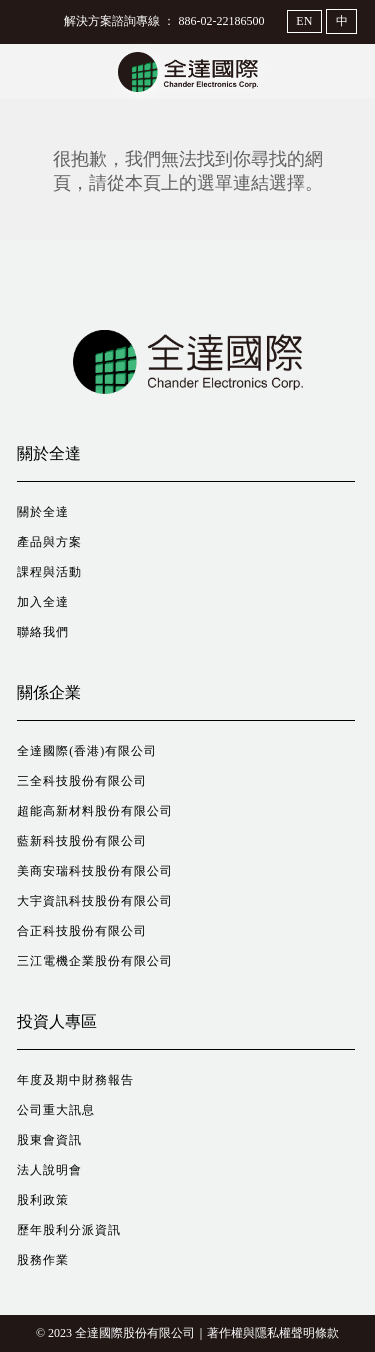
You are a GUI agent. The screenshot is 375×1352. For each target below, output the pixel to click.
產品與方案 (49, 542)
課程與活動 (49, 572)
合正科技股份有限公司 (82, 931)
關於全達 (43, 512)
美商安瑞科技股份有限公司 (95, 871)
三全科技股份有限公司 (82, 781)
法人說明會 (49, 1170)
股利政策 (43, 1200)
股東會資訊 (49, 1140)
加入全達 (43, 602)
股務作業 (43, 1260)
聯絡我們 (43, 632)
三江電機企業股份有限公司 (95, 961)
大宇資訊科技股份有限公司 (95, 901)
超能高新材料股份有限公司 (95, 811)
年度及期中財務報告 (75, 1080)
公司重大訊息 (56, 1110)
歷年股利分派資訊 (69, 1230)
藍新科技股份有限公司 (82, 841)
